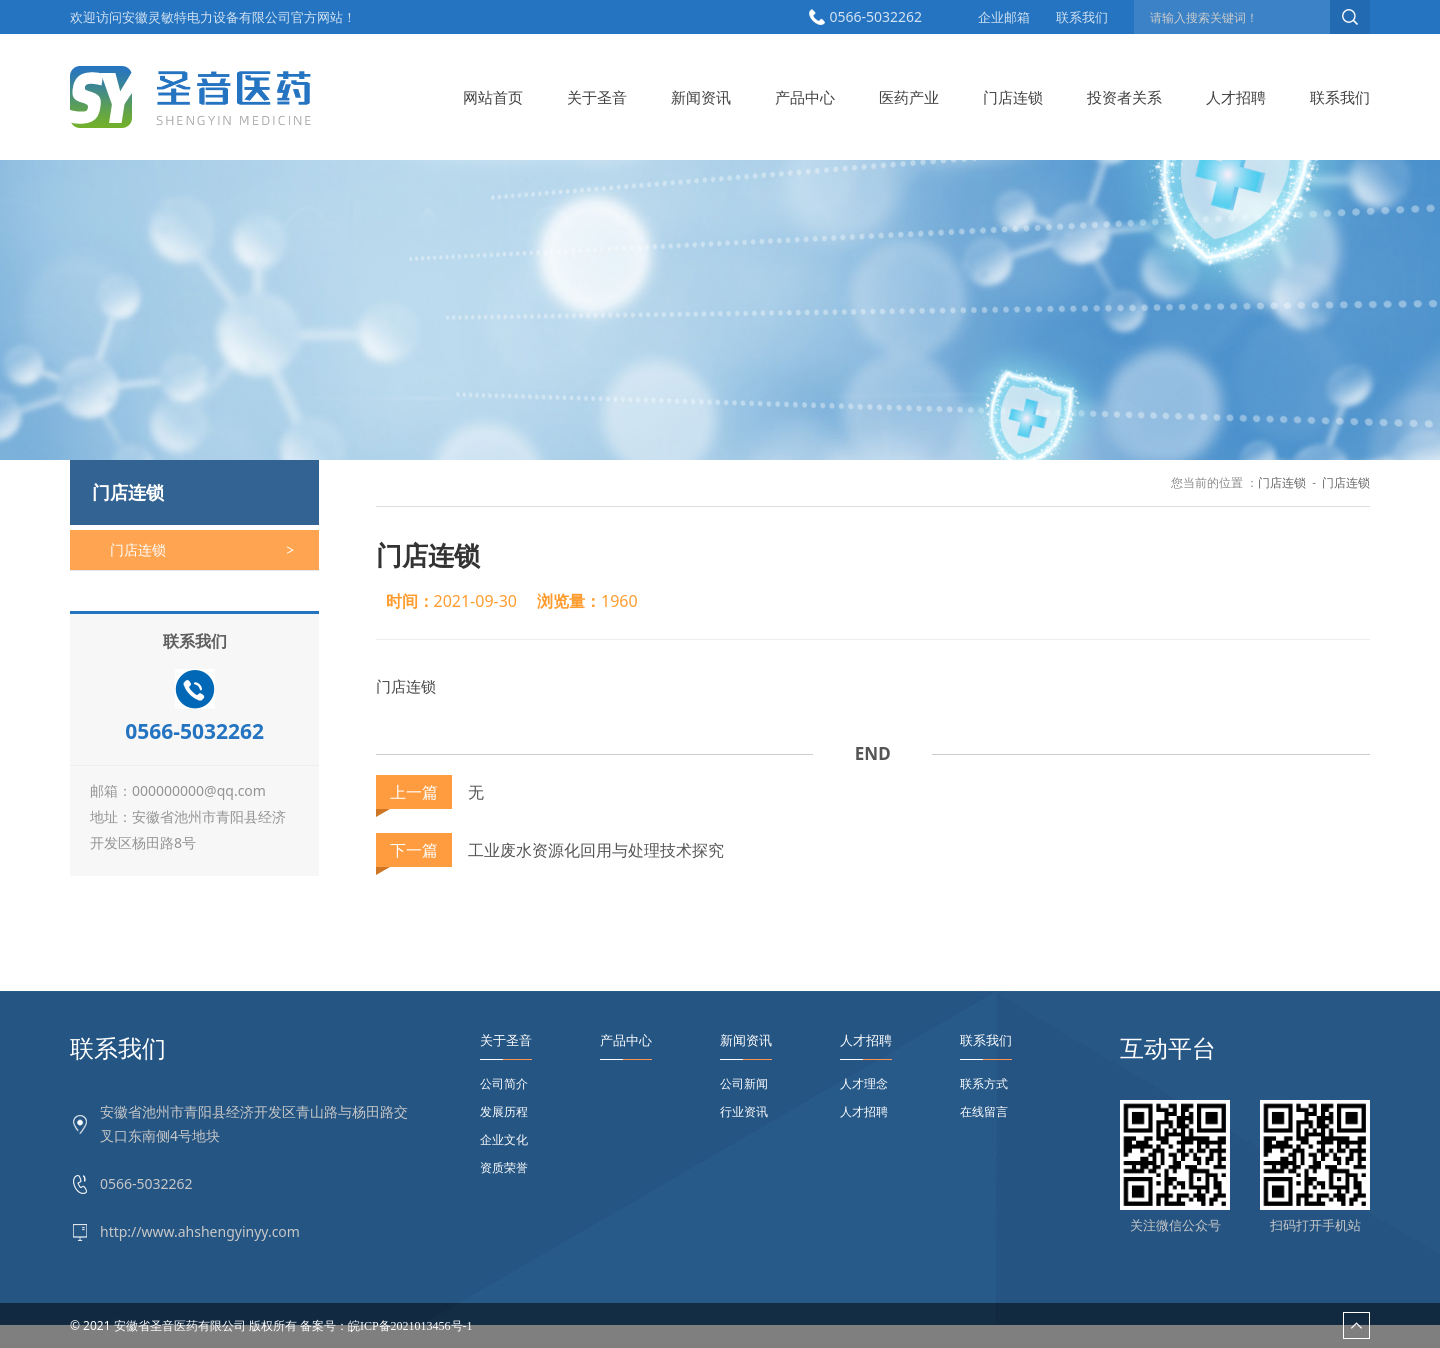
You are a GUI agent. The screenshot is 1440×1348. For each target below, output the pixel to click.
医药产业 (909, 97)
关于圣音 (597, 97)
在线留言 (984, 1111)
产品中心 (805, 97)
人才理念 (864, 1083)
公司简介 (504, 1083)
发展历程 (504, 1111)
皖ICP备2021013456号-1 (410, 1326)
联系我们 (1082, 17)
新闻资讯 (701, 97)
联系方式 (984, 1083)
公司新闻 (744, 1083)
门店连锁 (1013, 97)
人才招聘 (1236, 97)
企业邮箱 (1004, 17)
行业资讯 (744, 1111)
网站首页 (493, 97)
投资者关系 (1124, 97)
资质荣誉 (504, 1167)
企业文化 (504, 1139)
